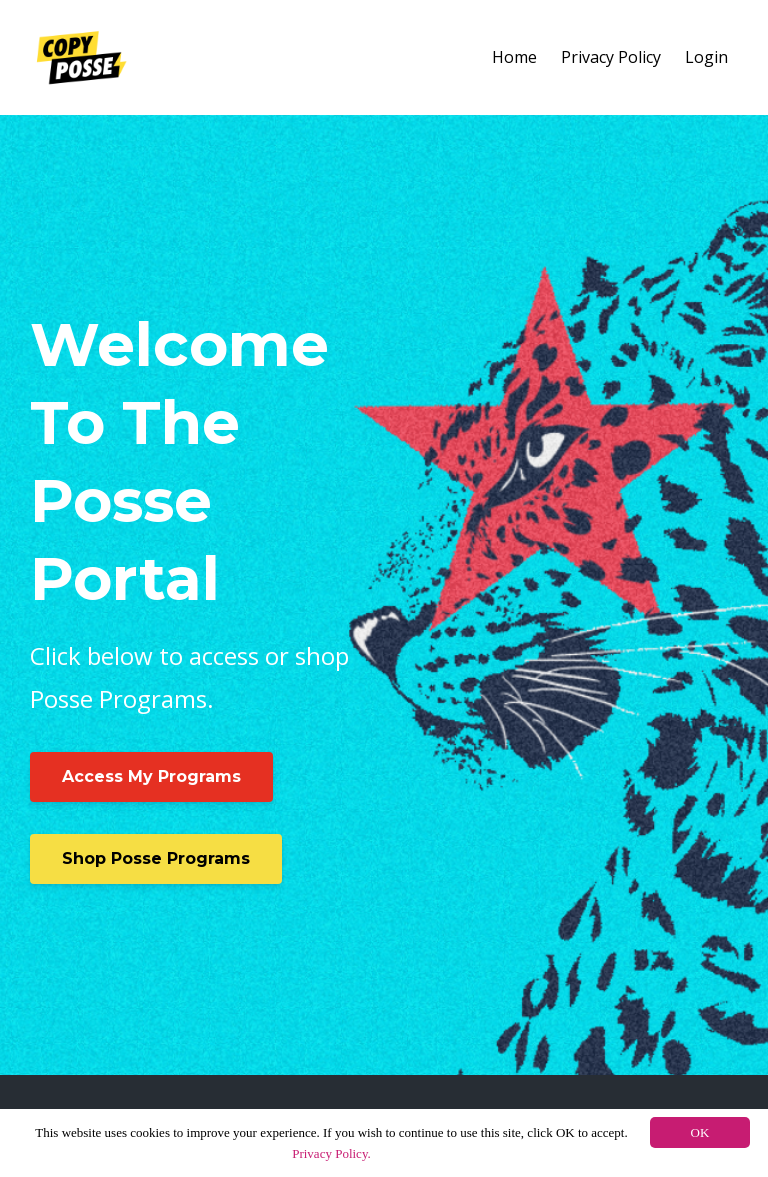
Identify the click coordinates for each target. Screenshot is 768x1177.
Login (706, 57)
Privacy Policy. (331, 1153)
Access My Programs (151, 776)
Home (514, 57)
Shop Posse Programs (156, 858)
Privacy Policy (611, 57)
